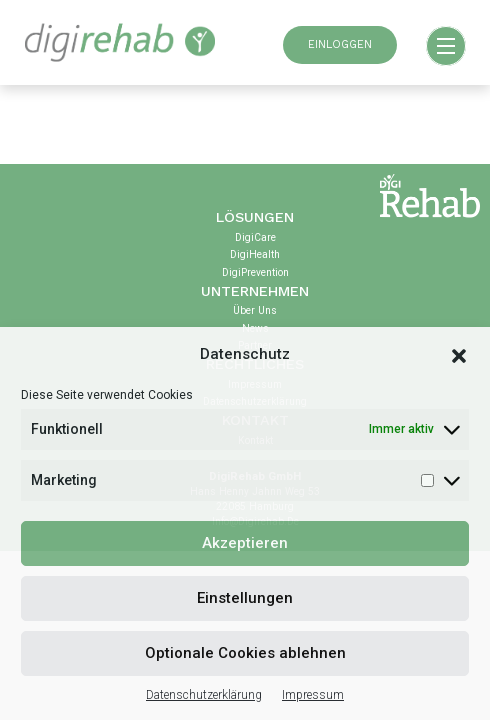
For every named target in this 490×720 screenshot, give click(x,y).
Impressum (313, 695)
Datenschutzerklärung (204, 695)
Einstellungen (245, 598)
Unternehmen (255, 291)
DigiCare (255, 237)
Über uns (255, 310)
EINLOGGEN (340, 44)
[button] (459, 354)
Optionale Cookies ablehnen (245, 653)
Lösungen (255, 217)
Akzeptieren (245, 543)
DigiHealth (255, 254)
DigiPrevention (255, 272)
